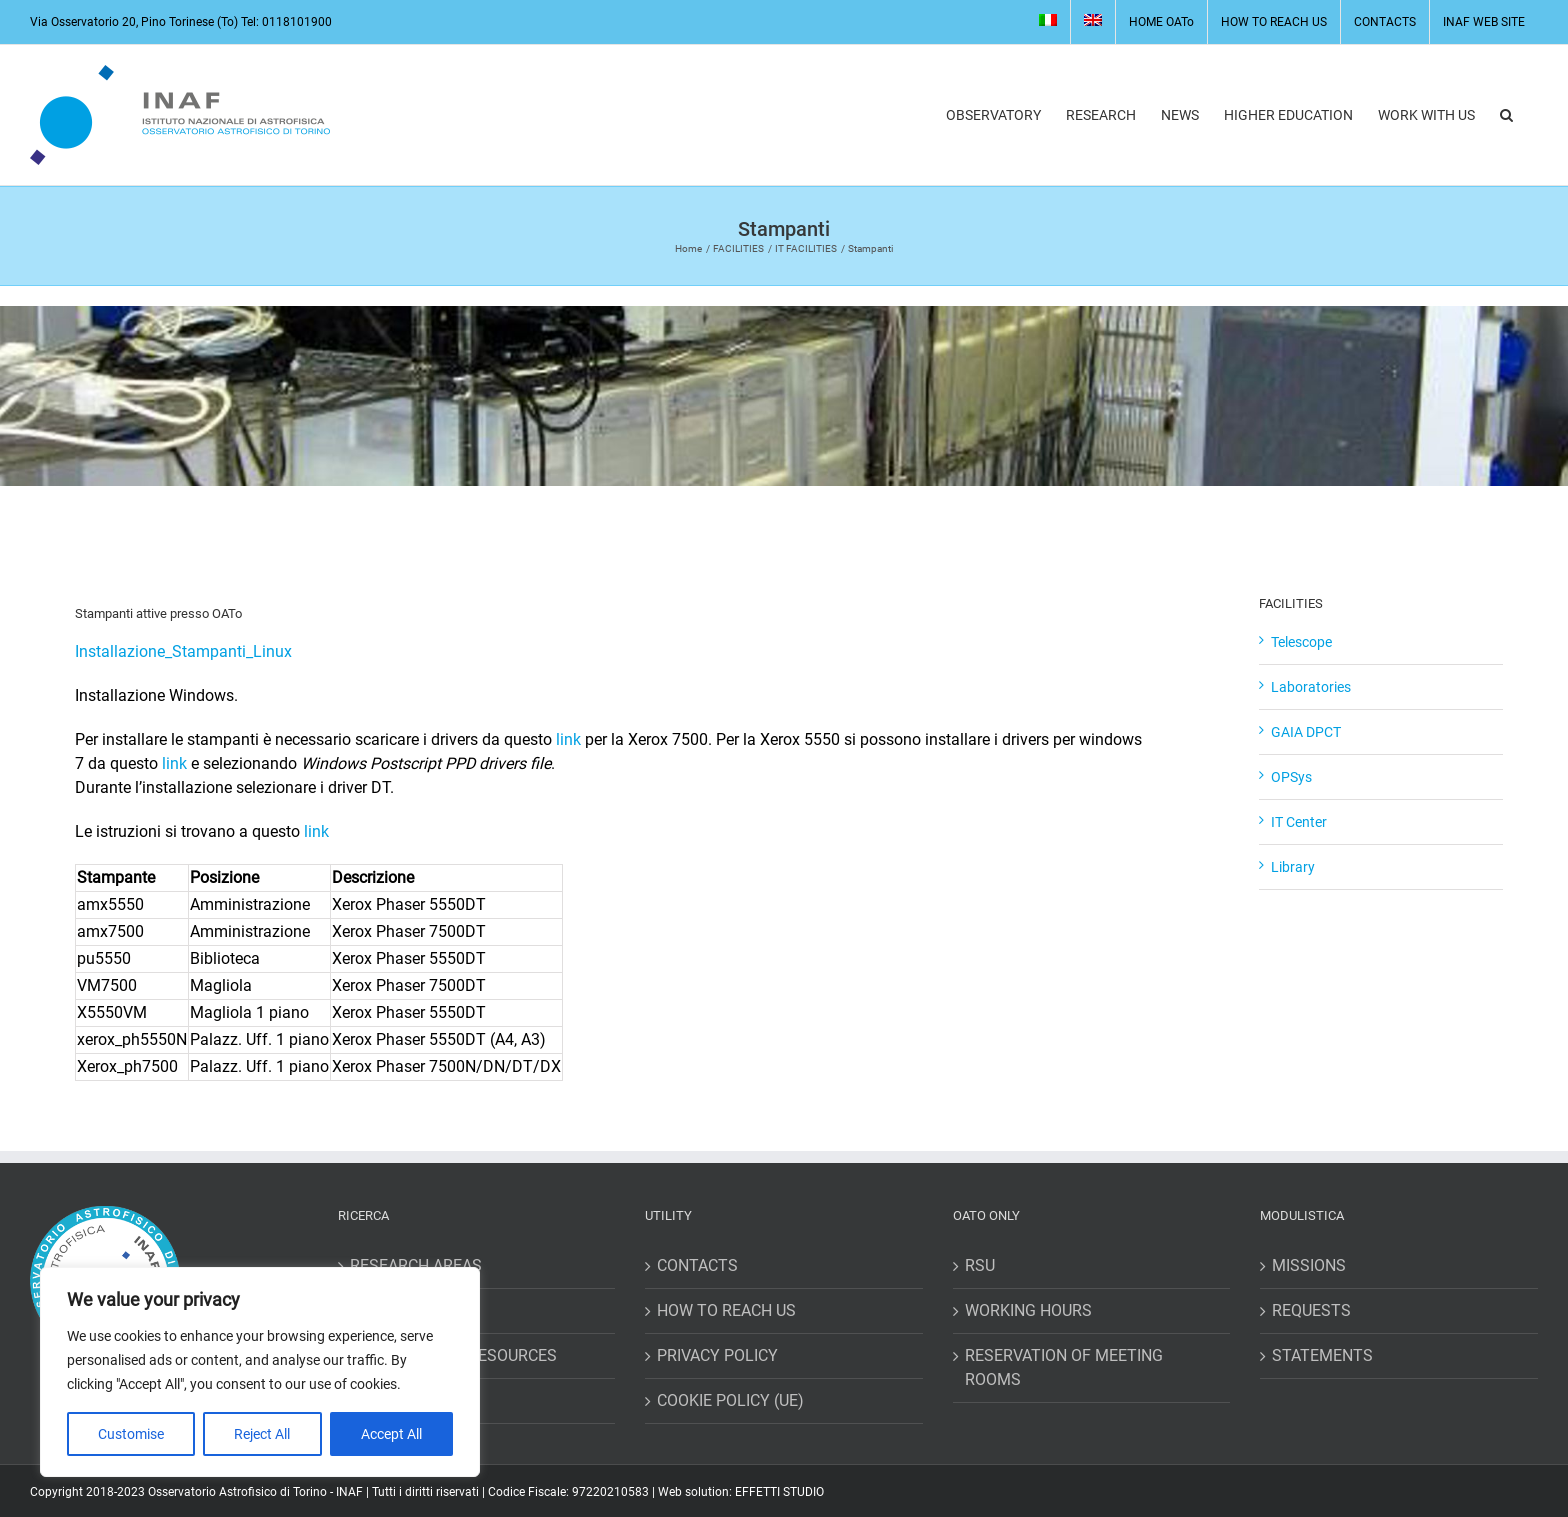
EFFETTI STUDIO (779, 1492)
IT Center (1299, 822)
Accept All (391, 1434)
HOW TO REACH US (726, 1310)
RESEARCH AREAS (416, 1265)
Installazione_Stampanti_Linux (183, 651)
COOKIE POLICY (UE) (730, 1400)
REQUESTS (1311, 1310)
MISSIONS (1309, 1265)
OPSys (1291, 777)
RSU (980, 1265)
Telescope (1301, 642)
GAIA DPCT (1306, 732)
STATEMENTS (1322, 1355)
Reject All (262, 1434)
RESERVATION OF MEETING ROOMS (1064, 1367)
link (568, 739)
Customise (131, 1434)
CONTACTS (697, 1265)
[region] (260, 1372)
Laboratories (1311, 687)
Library (1293, 867)
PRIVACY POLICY (717, 1355)
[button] (1506, 115)
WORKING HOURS (1028, 1310)
